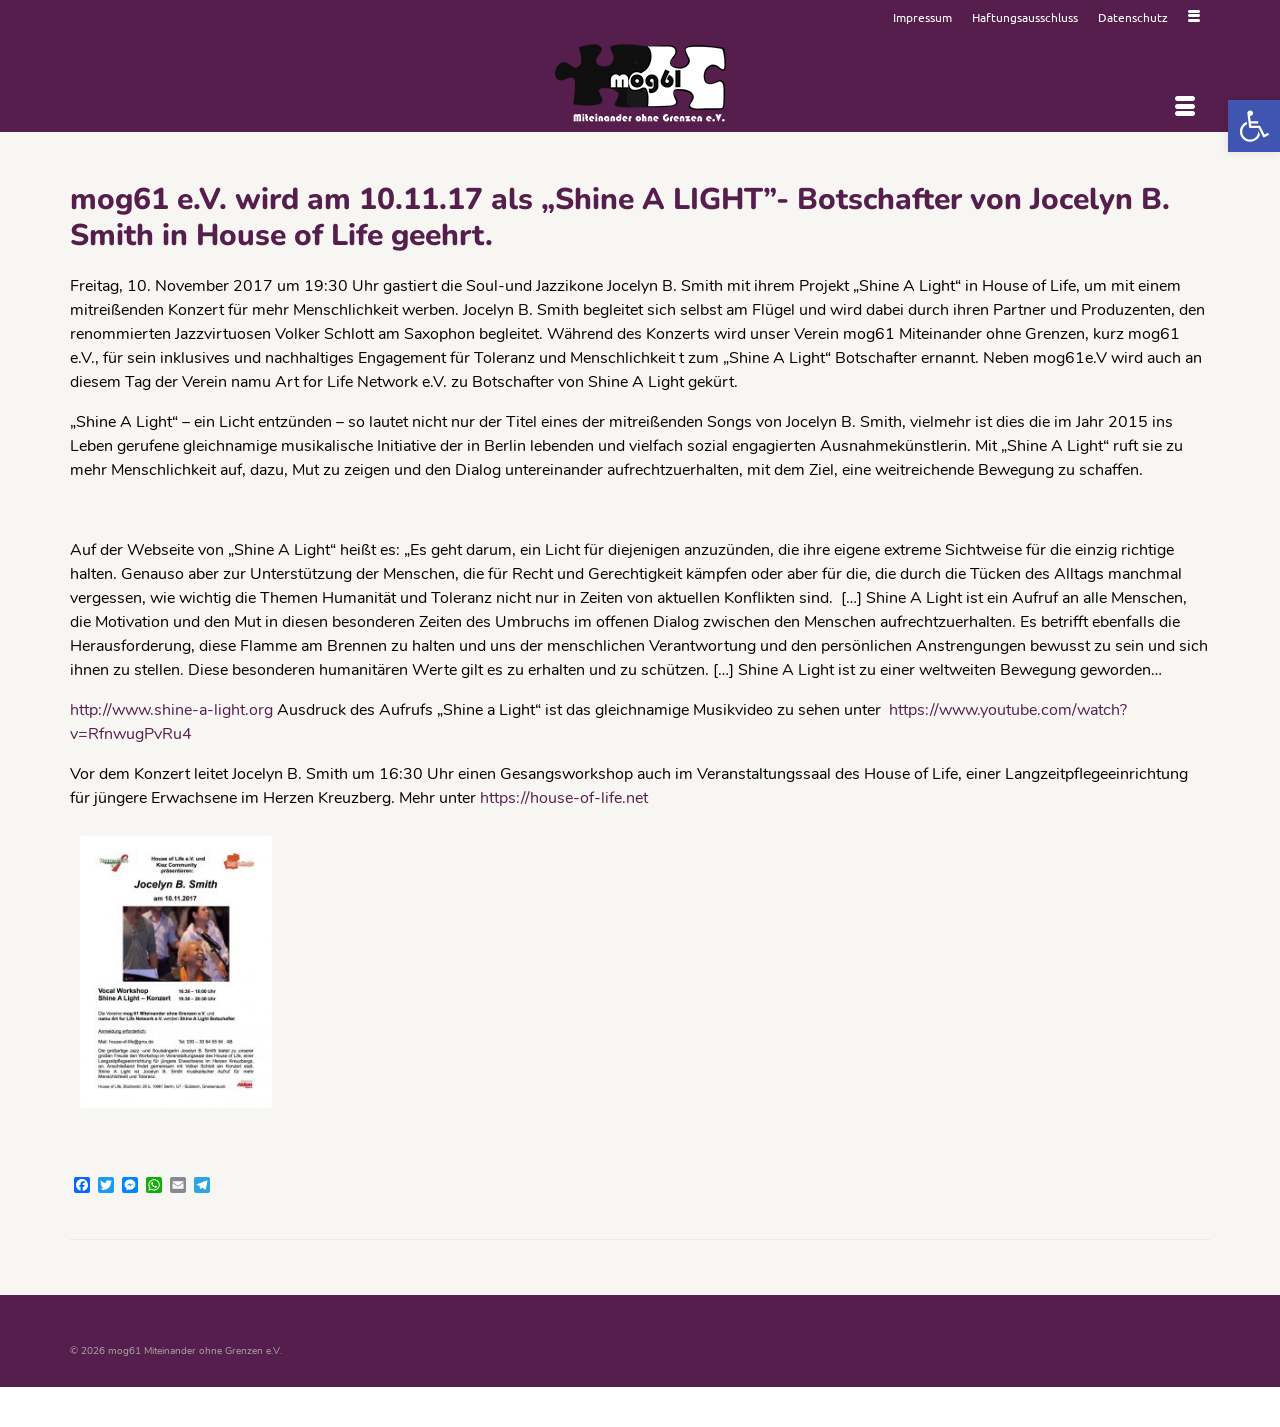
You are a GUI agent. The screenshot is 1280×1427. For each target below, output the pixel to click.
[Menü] (1185, 107)
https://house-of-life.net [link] (564, 798)
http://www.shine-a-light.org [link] (173, 710)
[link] (1254, 126)
